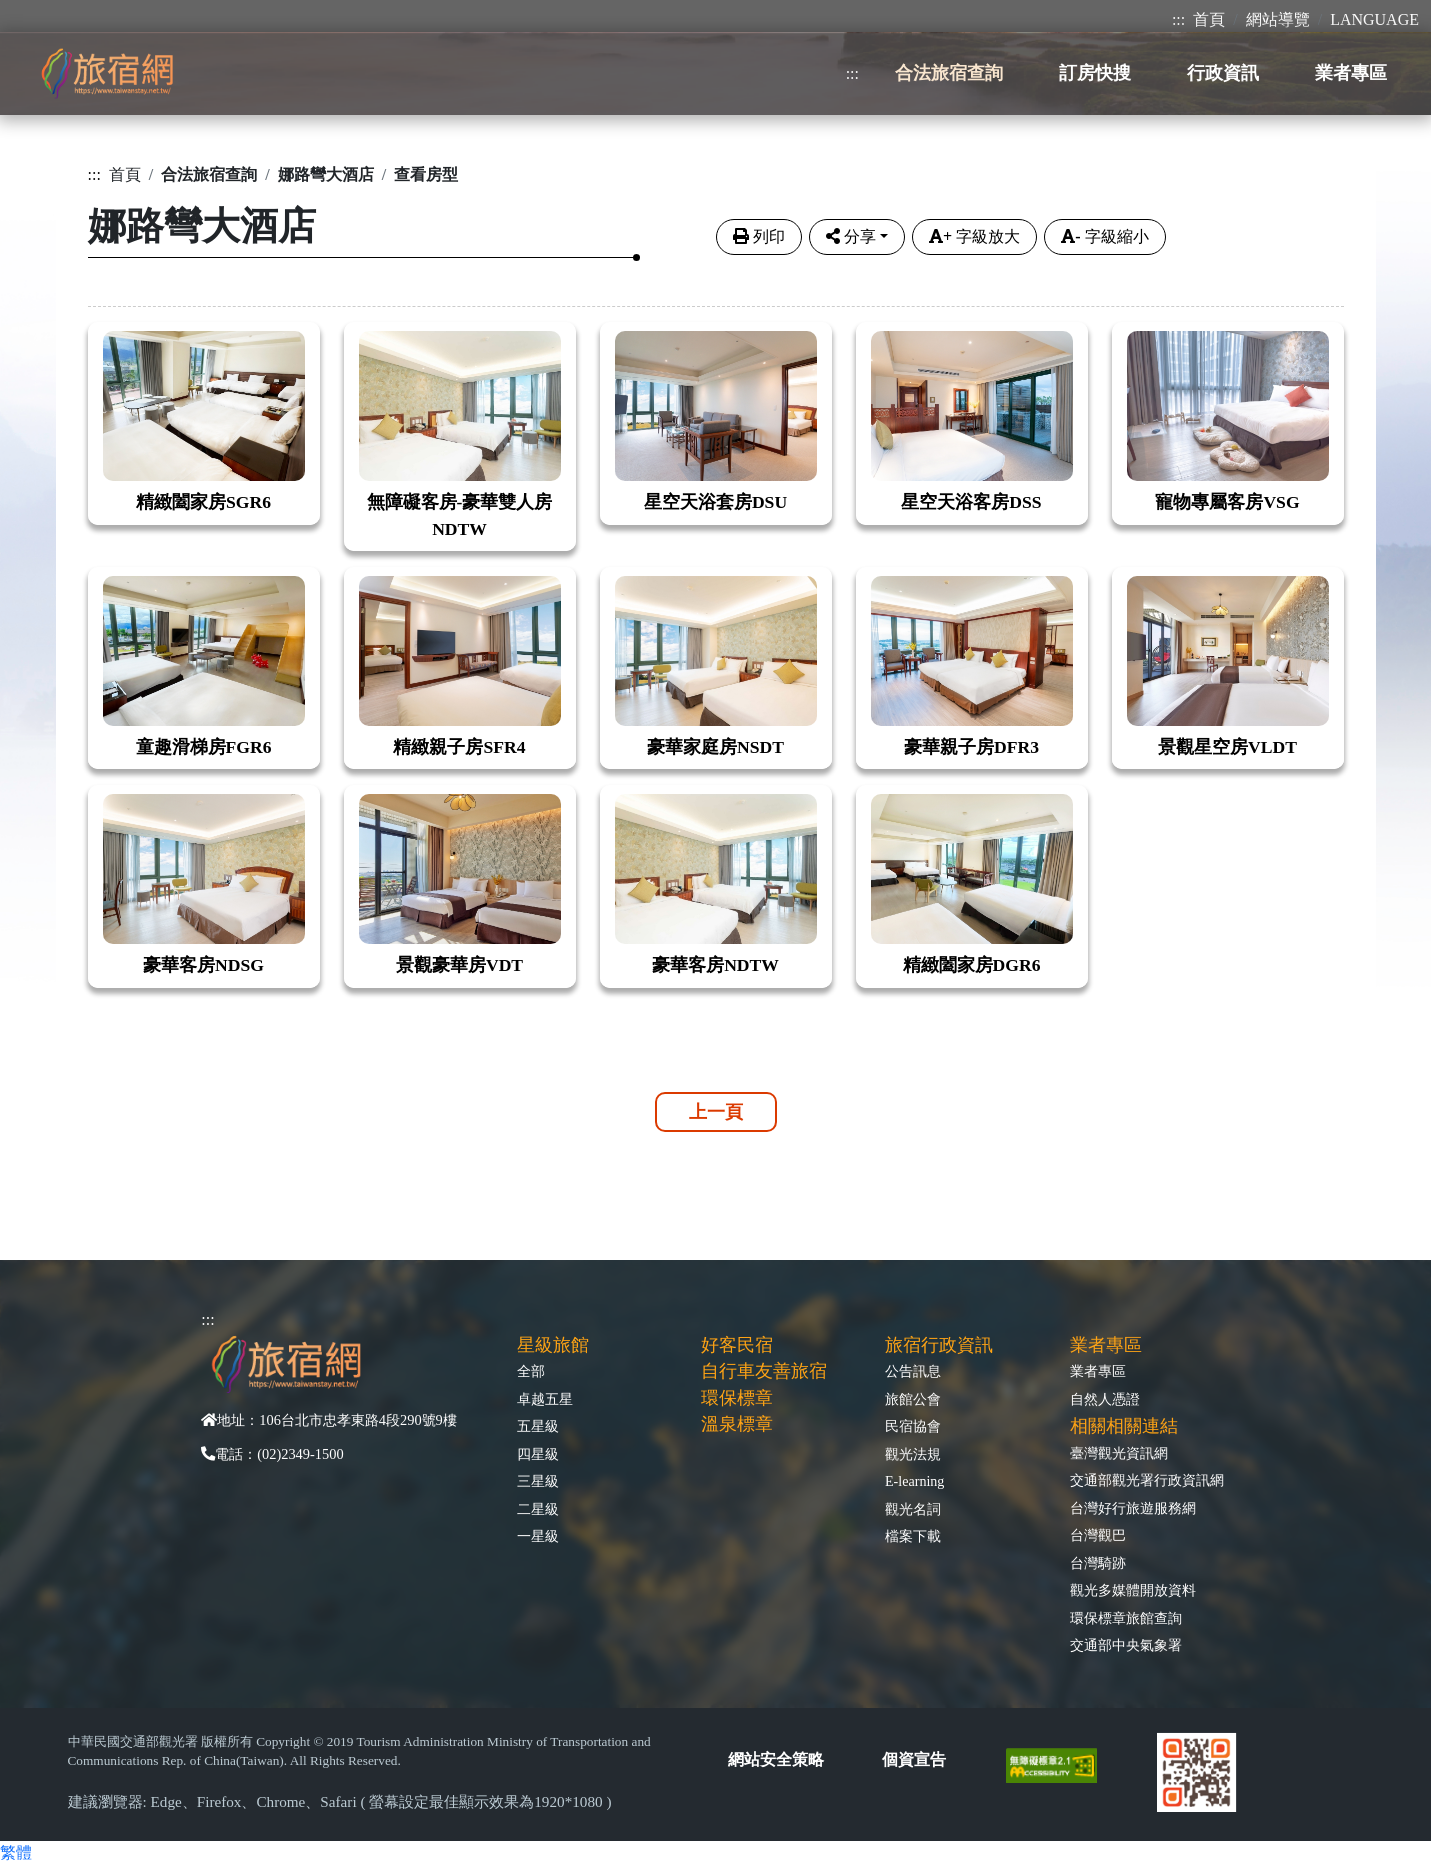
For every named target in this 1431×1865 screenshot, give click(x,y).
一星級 (538, 1536)
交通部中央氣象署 (1126, 1645)
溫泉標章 (737, 1424)
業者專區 (1098, 1371)
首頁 (1209, 19)
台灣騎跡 (1098, 1563)
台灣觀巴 (1098, 1535)
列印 (759, 236)
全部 (531, 1371)
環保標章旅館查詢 (1126, 1618)
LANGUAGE (1374, 19)
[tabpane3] (716, 642)
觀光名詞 (913, 1509)
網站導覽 (1278, 19)
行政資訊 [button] (1223, 73)
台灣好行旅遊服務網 (1133, 1508)
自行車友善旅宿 (764, 1371)
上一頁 (716, 1112)
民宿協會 (913, 1426)
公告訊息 (913, 1371)
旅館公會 (913, 1399)
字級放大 (974, 236)
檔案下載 (913, 1536)
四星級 (538, 1454)
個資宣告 (914, 1759)
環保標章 (737, 1398)
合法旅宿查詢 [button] (949, 73)
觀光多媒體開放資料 (1133, 1590)
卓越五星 (545, 1399)
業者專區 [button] (1351, 73)
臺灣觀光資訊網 (1119, 1453)
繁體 (16, 1852)
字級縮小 (1104, 236)
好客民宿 (737, 1345)
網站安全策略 (776, 1759)
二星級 (538, 1509)
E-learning (914, 1481)
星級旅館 (553, 1345)
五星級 (538, 1426)
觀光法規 (913, 1454)
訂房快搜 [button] (1095, 73)
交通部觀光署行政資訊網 (1147, 1480)
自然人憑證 (1105, 1399)
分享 (851, 236)
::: (1178, 19)
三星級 (538, 1481)
